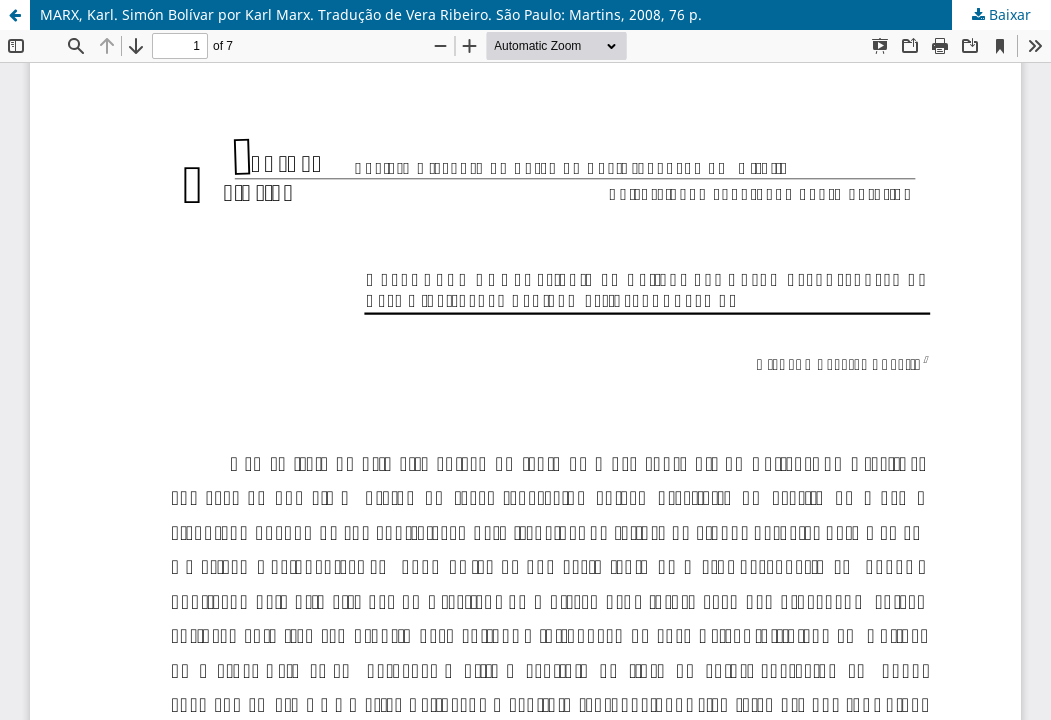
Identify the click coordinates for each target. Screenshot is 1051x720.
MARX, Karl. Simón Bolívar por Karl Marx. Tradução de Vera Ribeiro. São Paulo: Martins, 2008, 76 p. (371, 14)
